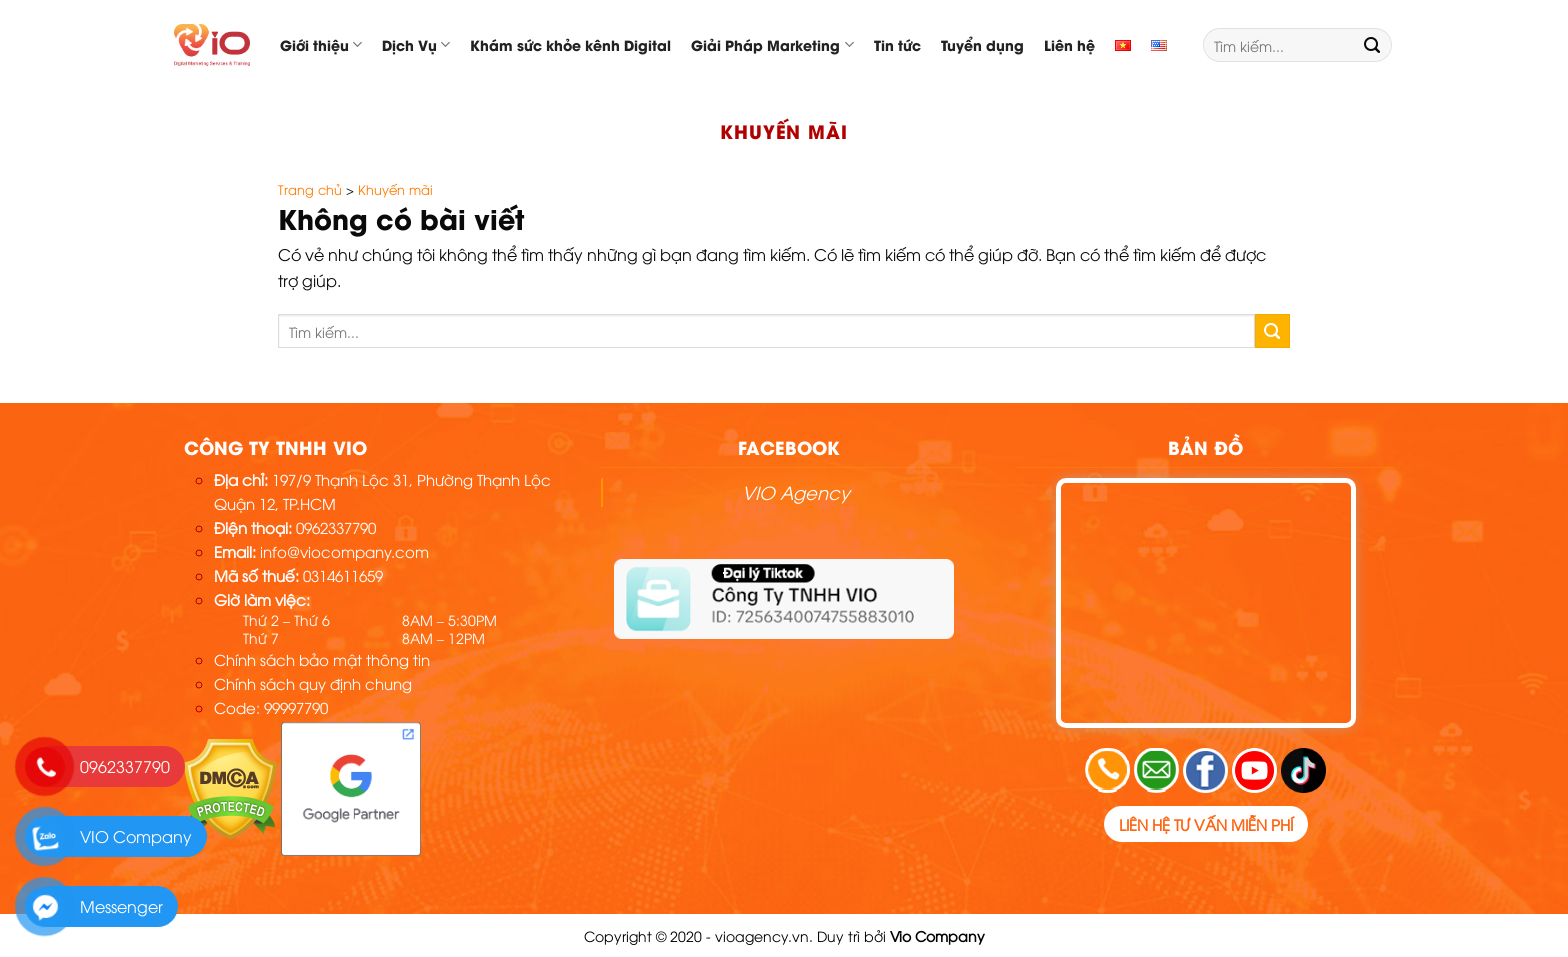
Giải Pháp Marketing (772, 44)
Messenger (121, 906)
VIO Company (136, 836)
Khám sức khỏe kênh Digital (570, 44)
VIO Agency (796, 491)
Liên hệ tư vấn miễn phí (1206, 824)
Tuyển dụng (982, 44)
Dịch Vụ (416, 44)
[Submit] (1372, 45)
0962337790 (125, 766)
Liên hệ (1069, 44)
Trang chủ (310, 189)
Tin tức (897, 44)
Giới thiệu (321, 44)
